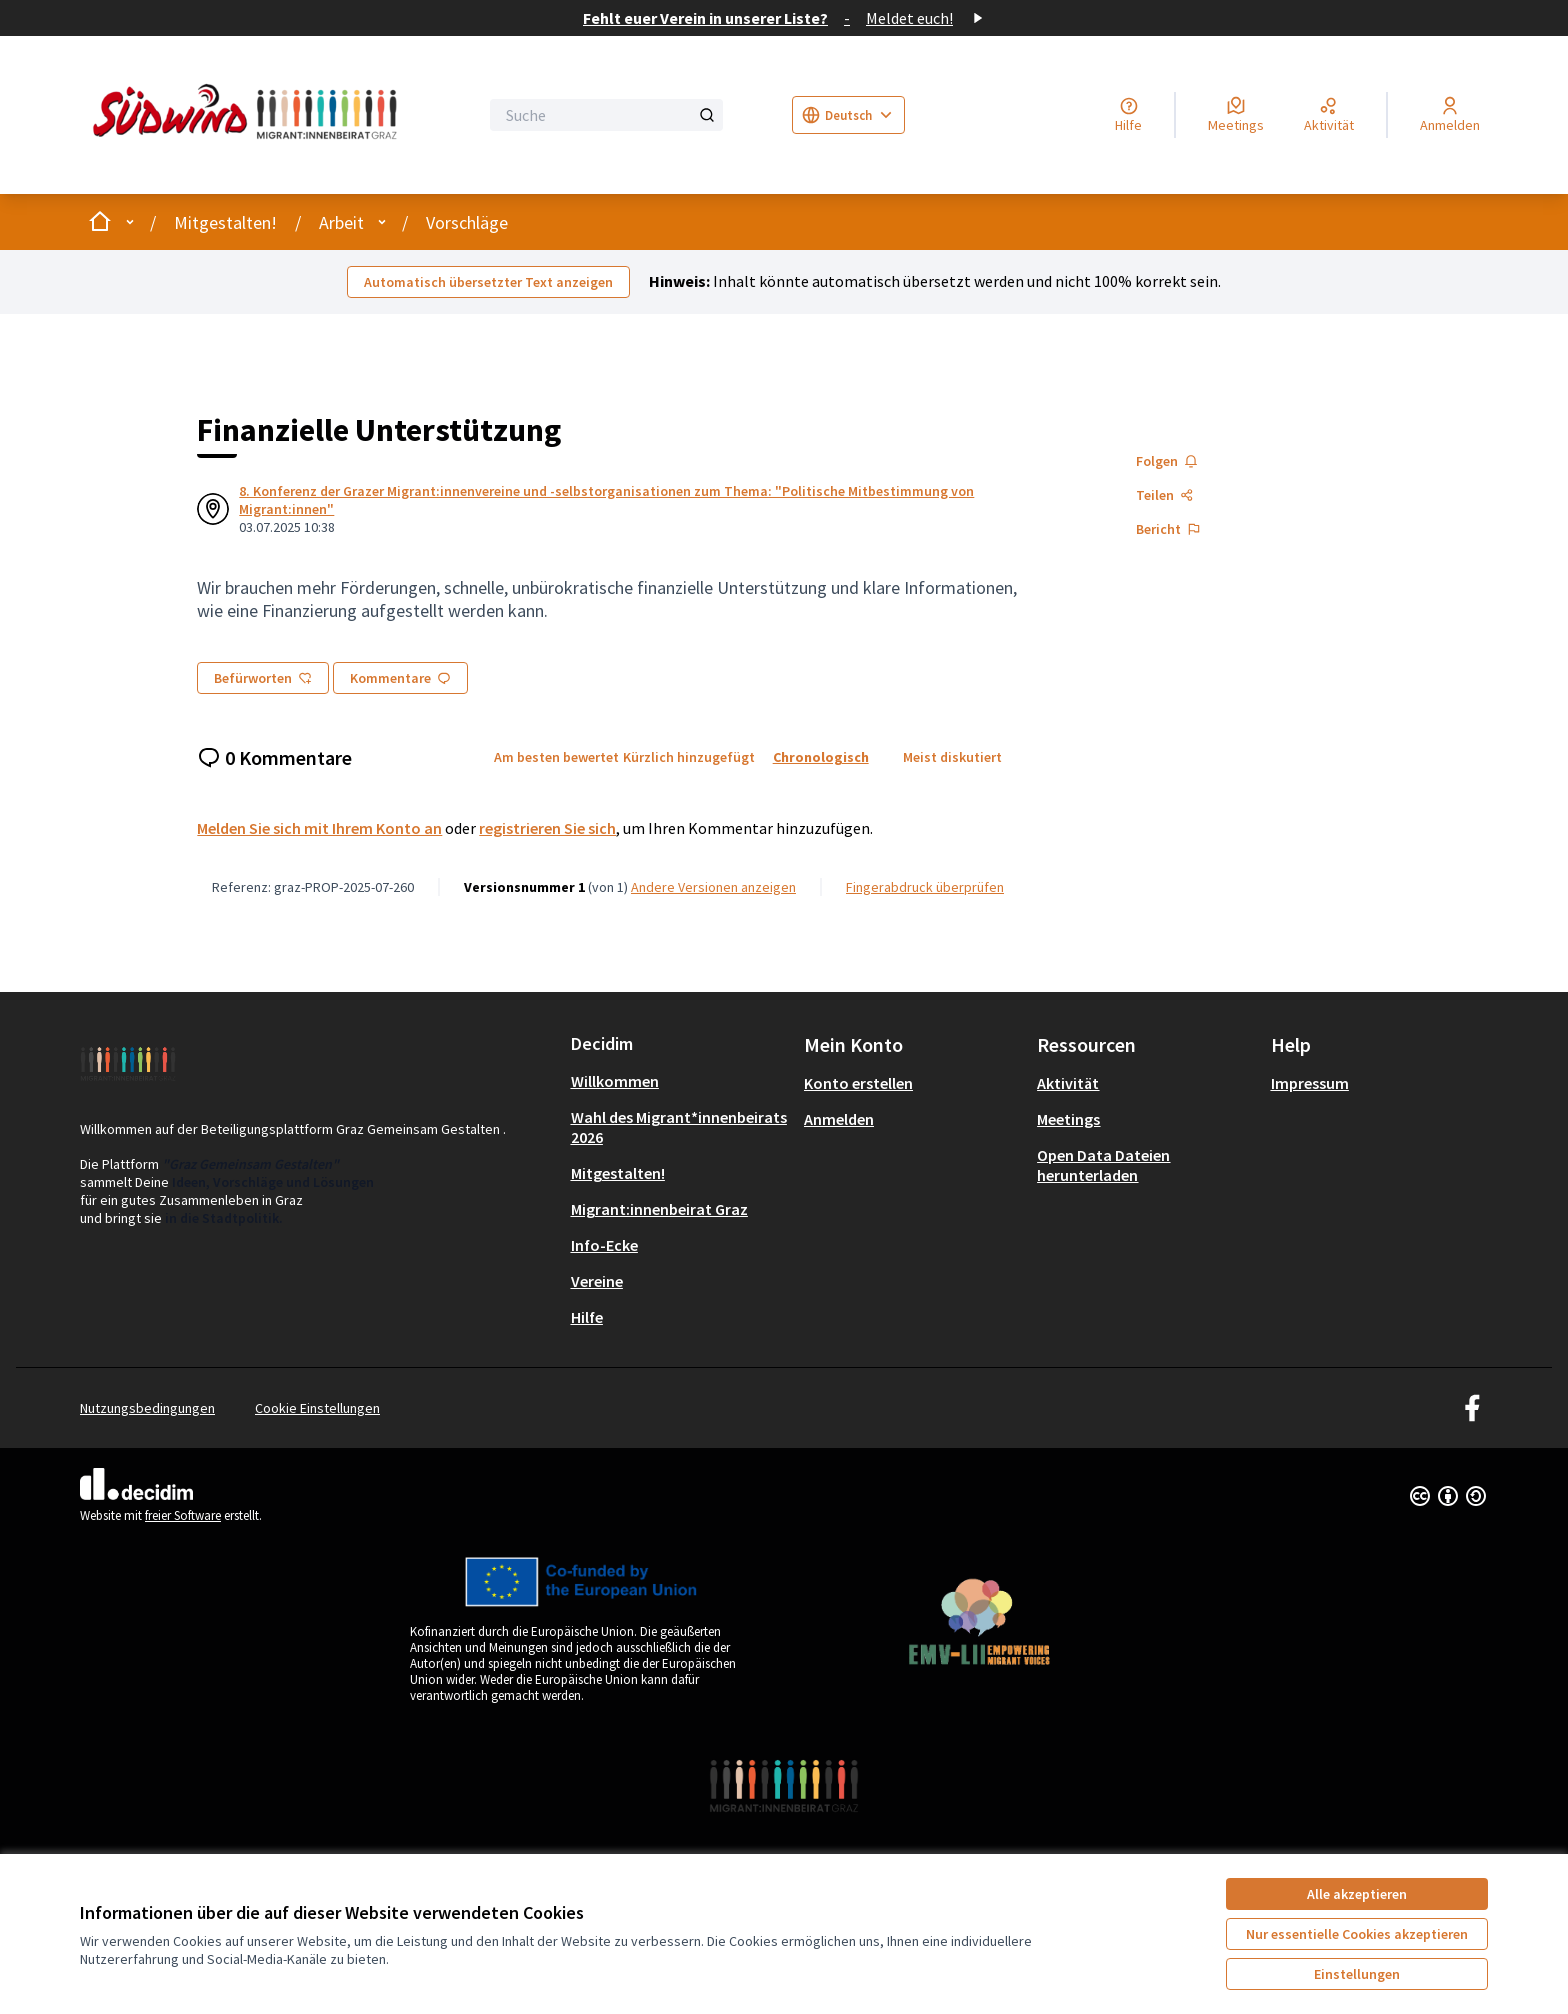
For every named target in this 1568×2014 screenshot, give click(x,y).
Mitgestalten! (225, 222)
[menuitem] (679, 1081)
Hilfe (587, 1317)
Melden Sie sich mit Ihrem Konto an (319, 828)
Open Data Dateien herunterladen (1103, 1165)
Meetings (1068, 1119)
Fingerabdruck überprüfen (925, 887)
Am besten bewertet (556, 757)
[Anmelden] (1450, 115)
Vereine (597, 1281)
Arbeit (341, 222)
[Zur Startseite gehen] (250, 115)
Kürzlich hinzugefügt (689, 757)
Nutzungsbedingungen (147, 1408)
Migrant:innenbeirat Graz (659, 1209)
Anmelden (839, 1119)
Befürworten (263, 678)
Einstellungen (1357, 1974)
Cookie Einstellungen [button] (317, 1408)
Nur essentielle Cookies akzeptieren (1357, 1934)
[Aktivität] (1329, 115)
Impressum (1310, 1083)
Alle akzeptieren (1357, 1894)
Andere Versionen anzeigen (713, 887)
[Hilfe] (1128, 115)
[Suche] (606, 115)
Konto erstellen (858, 1083)
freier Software (183, 1515)
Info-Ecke (604, 1245)
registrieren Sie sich (547, 828)
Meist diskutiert (952, 757)
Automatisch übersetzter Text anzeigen (488, 282)
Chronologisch (821, 757)
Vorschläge (467, 222)
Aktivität (1068, 1083)
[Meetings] (1236, 115)
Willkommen (615, 1081)
